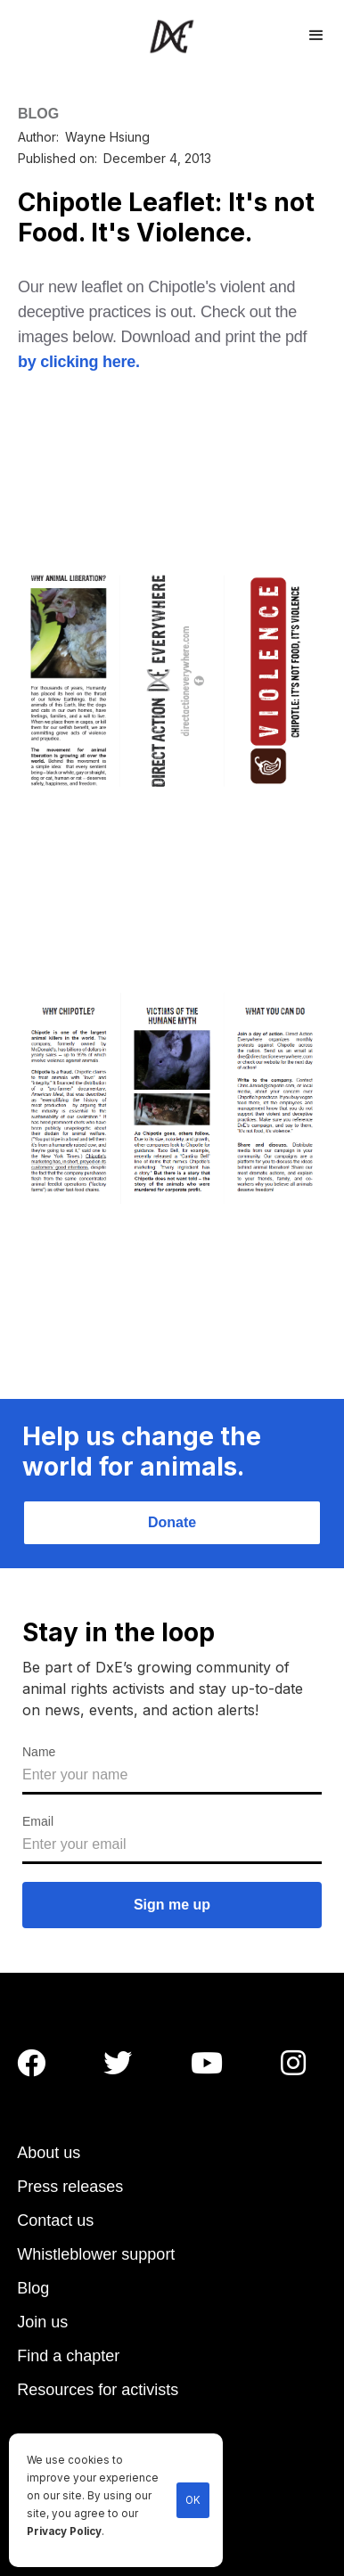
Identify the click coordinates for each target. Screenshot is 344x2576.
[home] (171, 36)
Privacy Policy (64, 2531)
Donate (172, 1522)
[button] (316, 33)
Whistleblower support (96, 2254)
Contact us (55, 2220)
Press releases (70, 2187)
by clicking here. (79, 362)
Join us (42, 2322)
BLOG (38, 113)
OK (193, 2500)
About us (48, 2153)
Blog (33, 2288)
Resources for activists (97, 2390)
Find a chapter (68, 2356)
